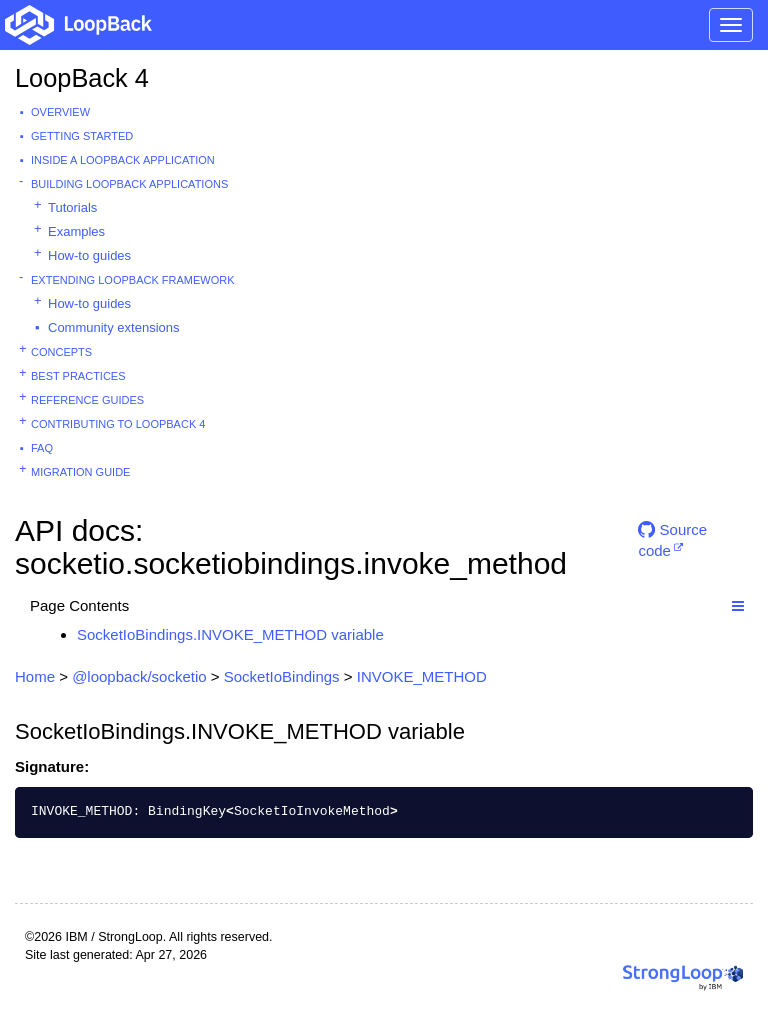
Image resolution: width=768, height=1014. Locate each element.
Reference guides (87, 400)
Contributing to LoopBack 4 (118, 424)
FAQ (42, 448)
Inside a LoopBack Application (123, 160)
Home (35, 676)
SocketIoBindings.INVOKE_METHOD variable (230, 634)
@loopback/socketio (139, 676)
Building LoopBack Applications (129, 184)
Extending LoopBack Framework (133, 280)
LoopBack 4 (82, 78)
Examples (76, 231)
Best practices (78, 376)
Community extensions (114, 327)
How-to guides (89, 255)
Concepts (61, 352)
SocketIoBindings (282, 676)
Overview (60, 112)
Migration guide (80, 472)
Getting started (82, 136)
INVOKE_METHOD (422, 676)
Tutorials (72, 207)
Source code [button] (672, 537)
